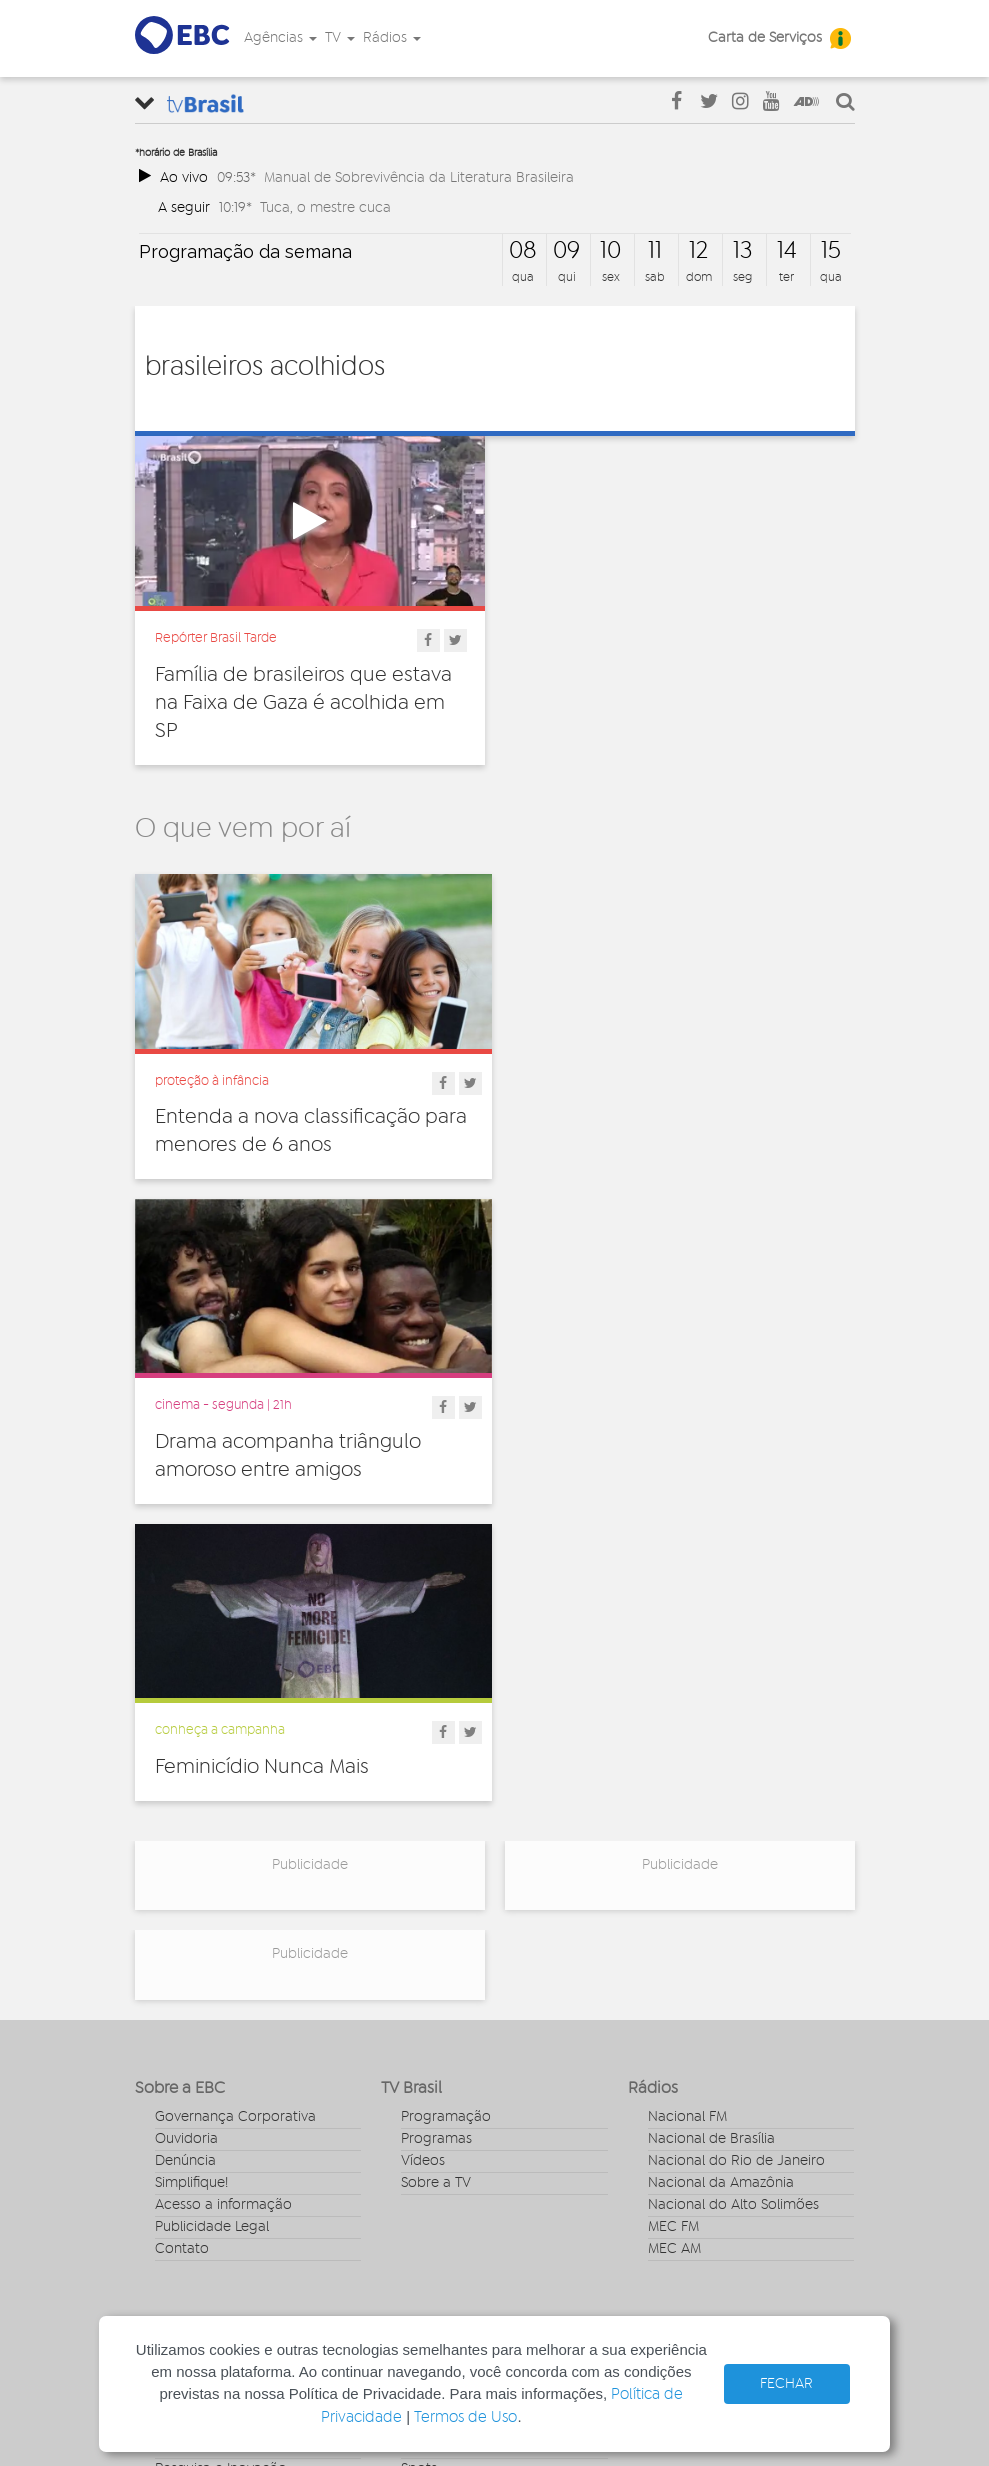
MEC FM (673, 1896)
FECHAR (786, 2384)
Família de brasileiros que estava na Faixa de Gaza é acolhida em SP (303, 703)
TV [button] (340, 38)
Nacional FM (687, 1786)
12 (698, 251)
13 (742, 251)
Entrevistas (435, 2027)
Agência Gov (689, 2027)
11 (655, 251)
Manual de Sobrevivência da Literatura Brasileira (419, 177)
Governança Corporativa (235, 1786)
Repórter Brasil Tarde (216, 638)
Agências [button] (280, 38)
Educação (188, 2071)
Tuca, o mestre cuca (325, 207)
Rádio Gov (682, 2071)
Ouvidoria (186, 1808)
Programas (436, 1808)
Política (178, 2159)
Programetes (443, 2071)
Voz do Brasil (689, 2093)
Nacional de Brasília (711, 1808)
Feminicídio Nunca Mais (262, 1435)
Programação (446, 1786)
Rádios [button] (392, 38)
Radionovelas (444, 2093)
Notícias (427, 2049)
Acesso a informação (223, 1874)
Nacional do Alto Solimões (733, 1874)
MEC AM (674, 1918)
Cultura (178, 2027)
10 (610, 251)
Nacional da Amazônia (721, 1852)
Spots (419, 2137)
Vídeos (423, 1830)
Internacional (197, 2115)
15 (831, 251)
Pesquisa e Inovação (221, 2137)
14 (787, 251)
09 (566, 251)
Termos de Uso (465, 2417)
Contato (182, 1918)
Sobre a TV (436, 1852)
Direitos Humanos (212, 2049)
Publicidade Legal (212, 1896)
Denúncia (185, 1830)
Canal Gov (681, 2049)
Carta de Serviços (765, 38)
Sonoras (427, 2115)
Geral (172, 2093)
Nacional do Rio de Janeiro (736, 1830)
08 (523, 251)
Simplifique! (191, 1852)
